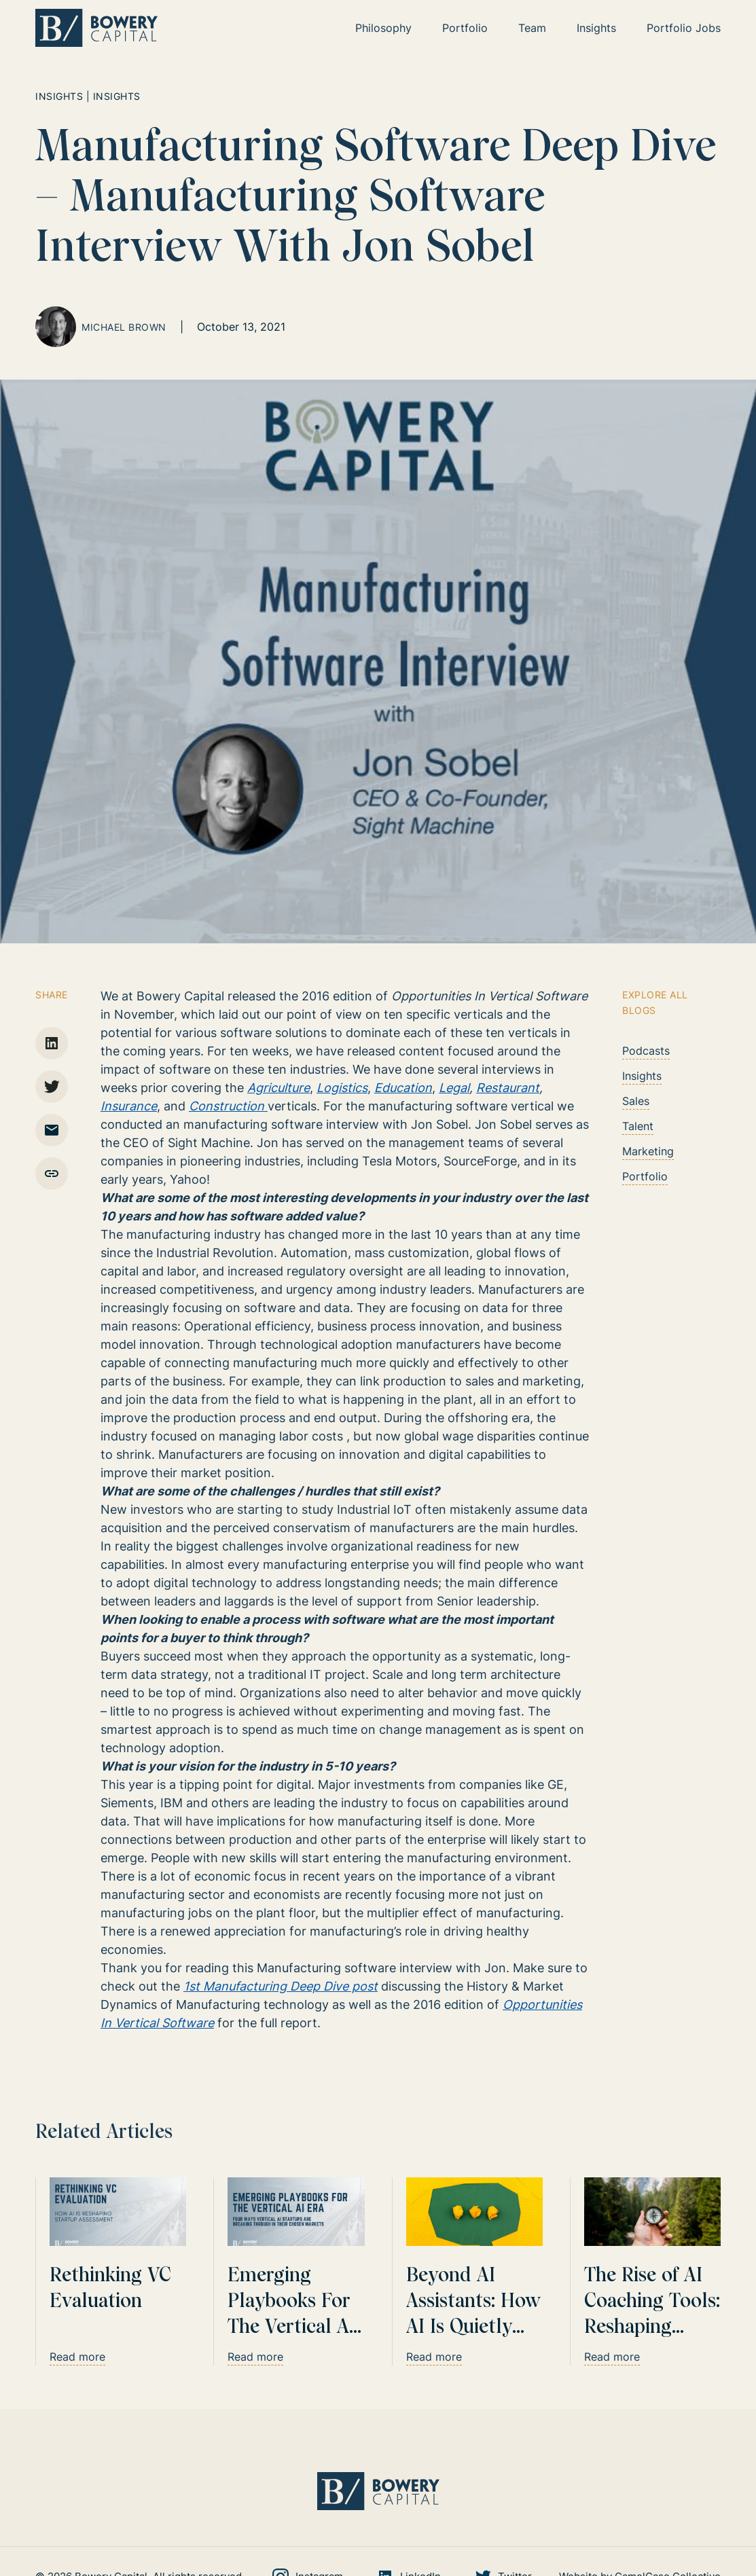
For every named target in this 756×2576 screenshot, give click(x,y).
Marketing (648, 1151)
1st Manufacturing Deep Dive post (280, 1986)
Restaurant (507, 1088)
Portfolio (645, 1176)
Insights (642, 1076)
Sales (635, 1101)
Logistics (342, 1088)
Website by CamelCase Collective (640, 2507)
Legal (454, 1088)
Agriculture (278, 1088)
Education (403, 1088)
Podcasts (646, 1050)
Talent (637, 1126)
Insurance (129, 1106)
